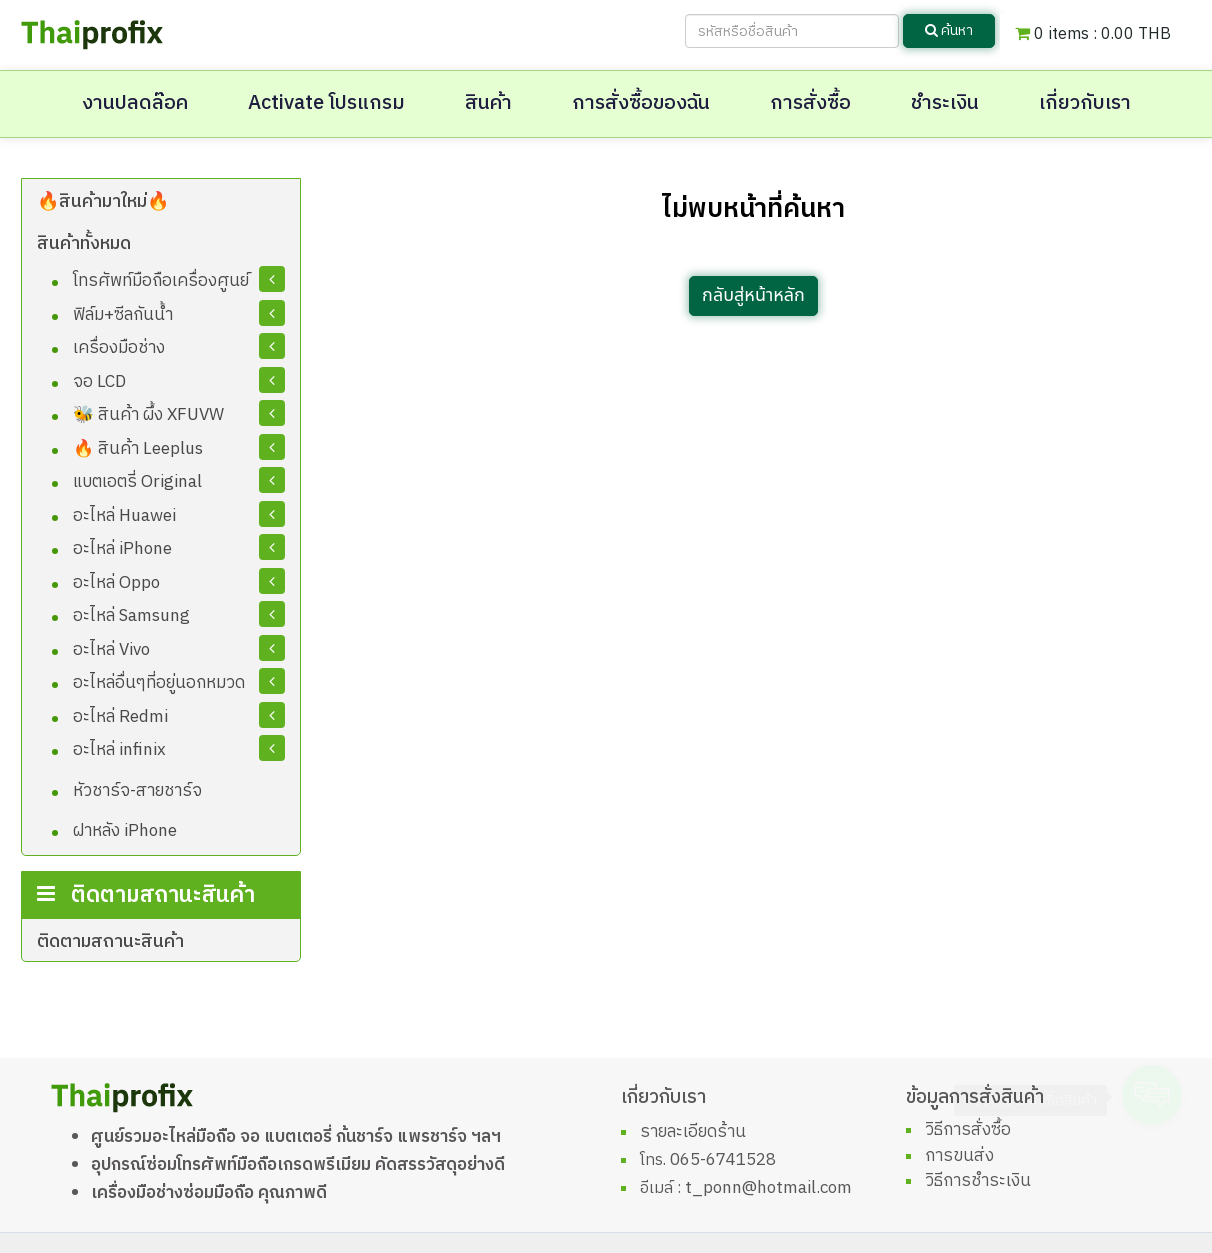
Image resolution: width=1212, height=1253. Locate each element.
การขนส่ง (959, 1156)
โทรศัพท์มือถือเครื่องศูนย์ (161, 281)
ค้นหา (949, 30)
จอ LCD (99, 382)
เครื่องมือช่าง (119, 348)
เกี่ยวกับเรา (1085, 103)
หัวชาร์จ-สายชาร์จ (137, 791)
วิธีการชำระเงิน (978, 1181)
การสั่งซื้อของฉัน (641, 103)
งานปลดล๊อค (135, 103)
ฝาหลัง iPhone (125, 831)
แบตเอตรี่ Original (137, 482)
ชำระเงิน (945, 103)
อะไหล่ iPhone (122, 549)
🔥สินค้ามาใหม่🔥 (103, 202)
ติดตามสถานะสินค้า (110, 942)
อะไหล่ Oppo (116, 583)
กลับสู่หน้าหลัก (753, 295)
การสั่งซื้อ (810, 103)
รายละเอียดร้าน (693, 1132)
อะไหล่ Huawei (124, 516)
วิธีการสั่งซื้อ (968, 1130)
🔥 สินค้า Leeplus (138, 449)
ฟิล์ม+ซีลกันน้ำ (123, 315)
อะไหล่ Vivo (111, 650)
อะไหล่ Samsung (131, 616)
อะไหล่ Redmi (120, 717)
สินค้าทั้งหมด (84, 244)
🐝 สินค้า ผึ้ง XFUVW (148, 415)
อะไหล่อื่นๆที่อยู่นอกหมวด (159, 683)
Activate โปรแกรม (326, 103)
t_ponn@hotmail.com (768, 1188)
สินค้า (488, 103)
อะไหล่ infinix (119, 750)
